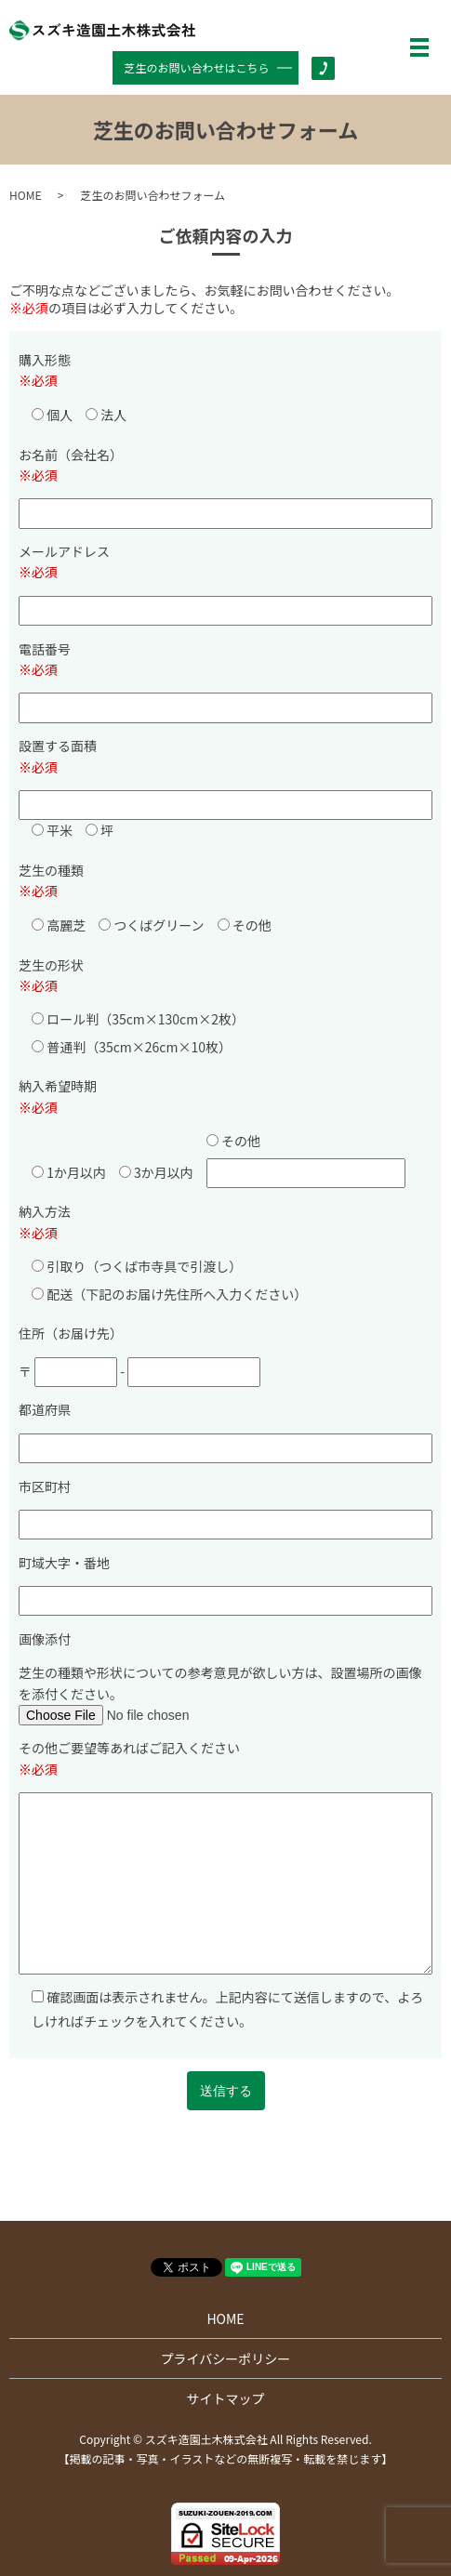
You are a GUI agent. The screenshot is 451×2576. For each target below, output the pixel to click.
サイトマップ (226, 2398)
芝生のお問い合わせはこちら (197, 67)
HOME (25, 195)
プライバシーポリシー (226, 2358)
